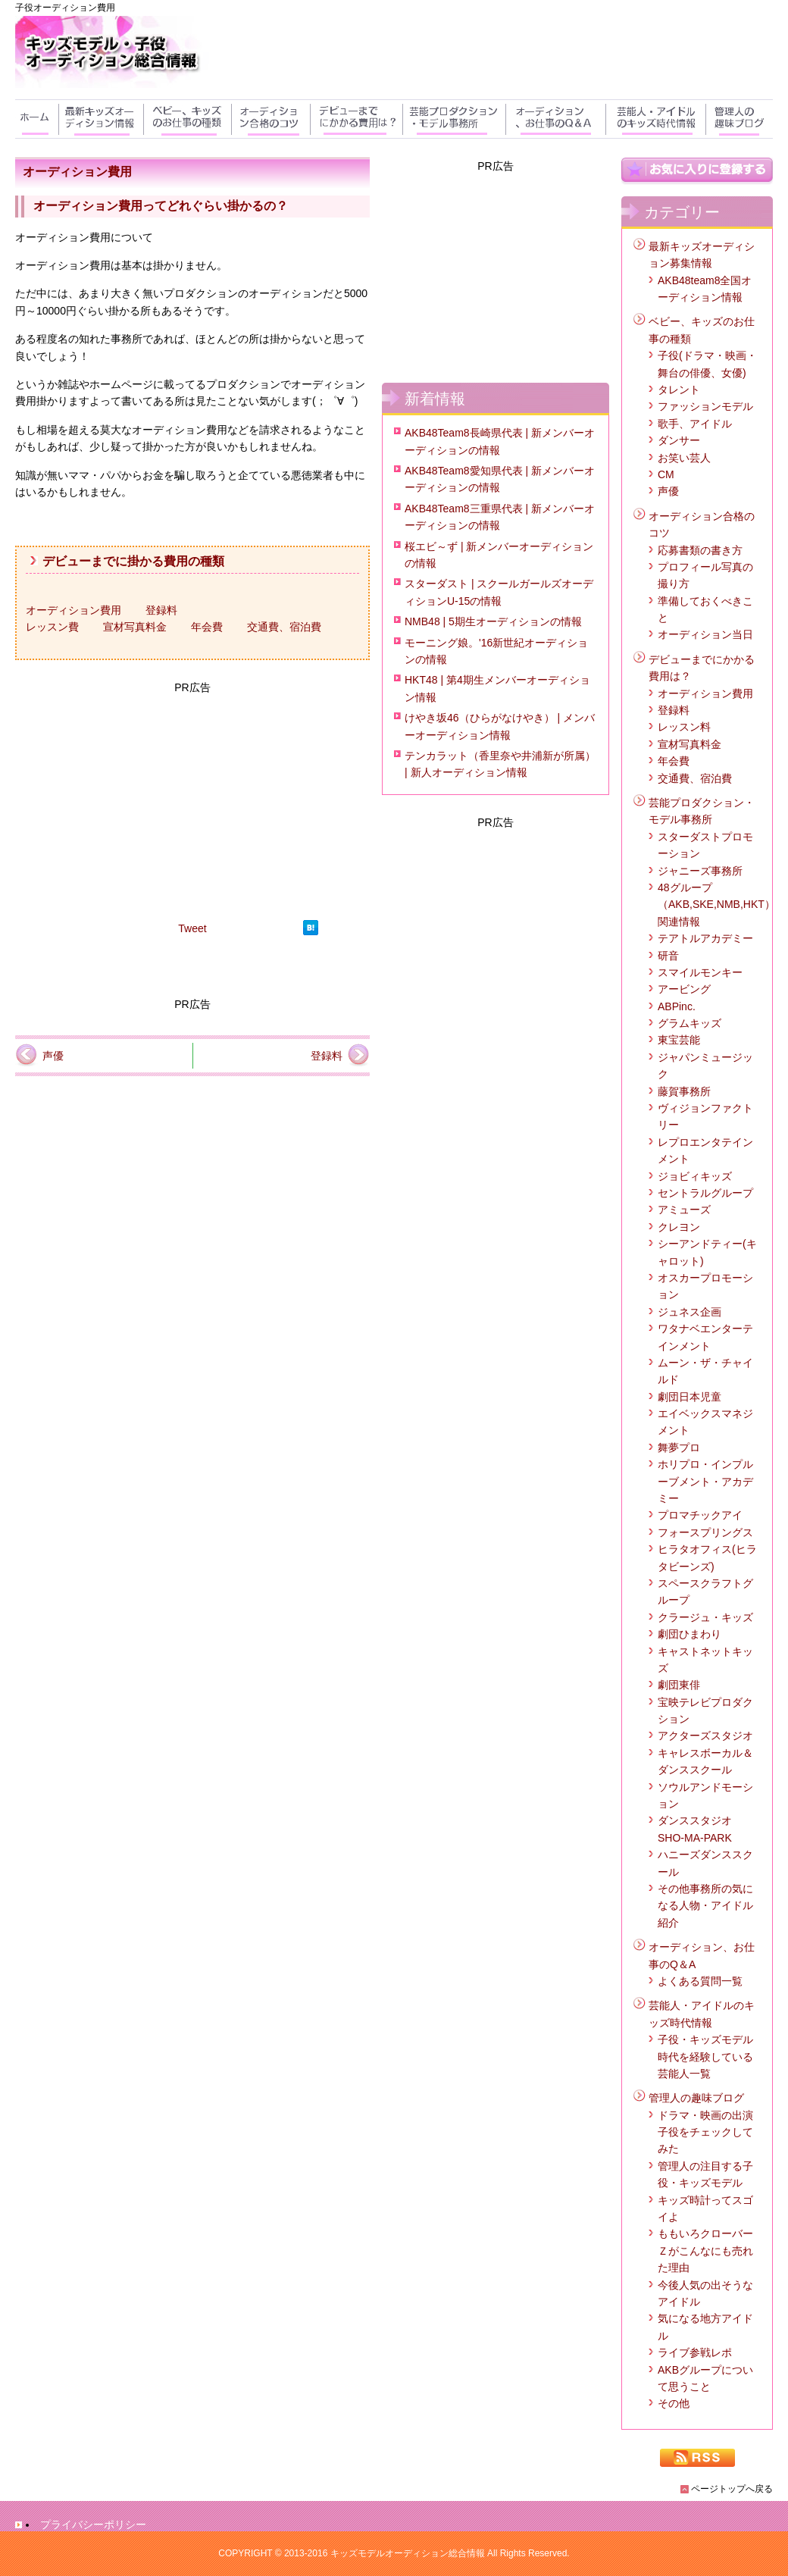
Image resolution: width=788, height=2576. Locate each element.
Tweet (192, 928)
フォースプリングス (705, 1532)
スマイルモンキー (700, 972)
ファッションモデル (705, 406)
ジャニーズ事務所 (700, 871)
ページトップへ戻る (732, 2489)
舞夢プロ (679, 1447)
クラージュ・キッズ (705, 1617)
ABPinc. (677, 1006)
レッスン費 (52, 627)
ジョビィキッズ (695, 1176)
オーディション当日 (705, 634)
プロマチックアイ (700, 1515)
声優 (53, 1056)
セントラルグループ (705, 1193)
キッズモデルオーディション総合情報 (407, 2553)
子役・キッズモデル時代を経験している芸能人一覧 (705, 2056)
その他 (674, 2403)
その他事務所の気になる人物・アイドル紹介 (705, 1906)
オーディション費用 (73, 610)
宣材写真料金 (135, 627)
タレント (679, 389)
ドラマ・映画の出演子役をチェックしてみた (705, 2132)
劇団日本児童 (689, 1397)
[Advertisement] (192, 802)
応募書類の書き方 (700, 550)
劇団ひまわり (689, 1634)
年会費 (207, 627)
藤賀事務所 (684, 1091)
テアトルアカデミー (705, 938)
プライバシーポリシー (93, 2524)
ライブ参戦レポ (695, 2352)
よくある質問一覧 (700, 1981)
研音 (668, 956)
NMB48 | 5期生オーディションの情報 (493, 621)
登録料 (161, 610)
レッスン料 (684, 727)
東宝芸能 (679, 1040)
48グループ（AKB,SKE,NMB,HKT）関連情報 (716, 904)
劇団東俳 (679, 1685)
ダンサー (679, 440)
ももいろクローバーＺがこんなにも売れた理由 (705, 2250)
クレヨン (679, 1227)
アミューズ (684, 1209)
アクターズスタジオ (705, 1735)
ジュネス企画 (689, 1312)
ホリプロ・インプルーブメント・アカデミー (705, 1481)
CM (666, 474)
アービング (684, 989)
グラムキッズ (689, 1023)
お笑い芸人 (684, 458)
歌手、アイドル (695, 424)
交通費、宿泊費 (284, 627)
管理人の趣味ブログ (696, 2098)
